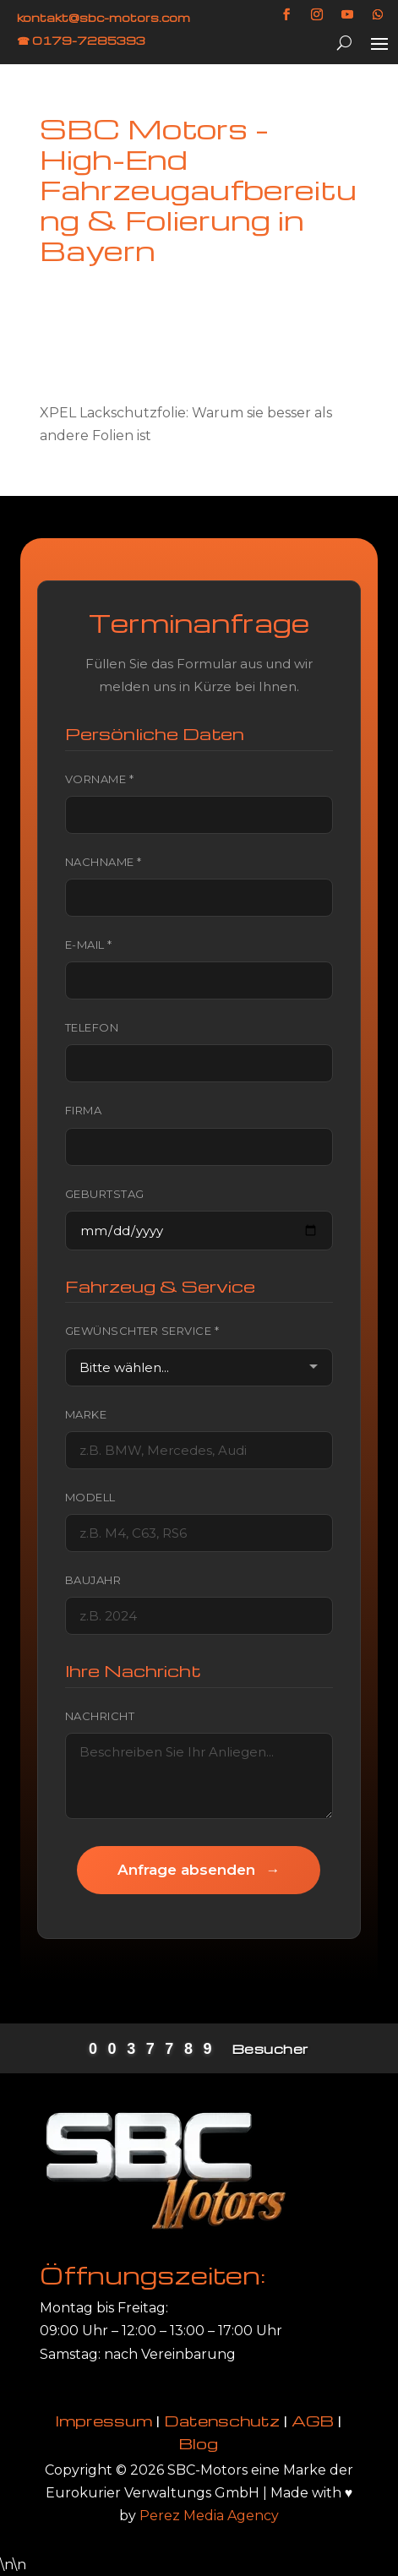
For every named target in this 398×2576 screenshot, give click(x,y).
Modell (90, 1497)
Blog (198, 2443)
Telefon (92, 1027)
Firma (83, 1110)
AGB (313, 2420)
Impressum (104, 2420)
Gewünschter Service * (142, 1330)
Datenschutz (222, 2420)
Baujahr (93, 1580)
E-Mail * (88, 944)
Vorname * (99, 779)
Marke (86, 1414)
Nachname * (103, 862)
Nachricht (100, 1716)
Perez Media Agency (209, 2516)
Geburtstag (104, 1194)
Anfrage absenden (198, 1870)
